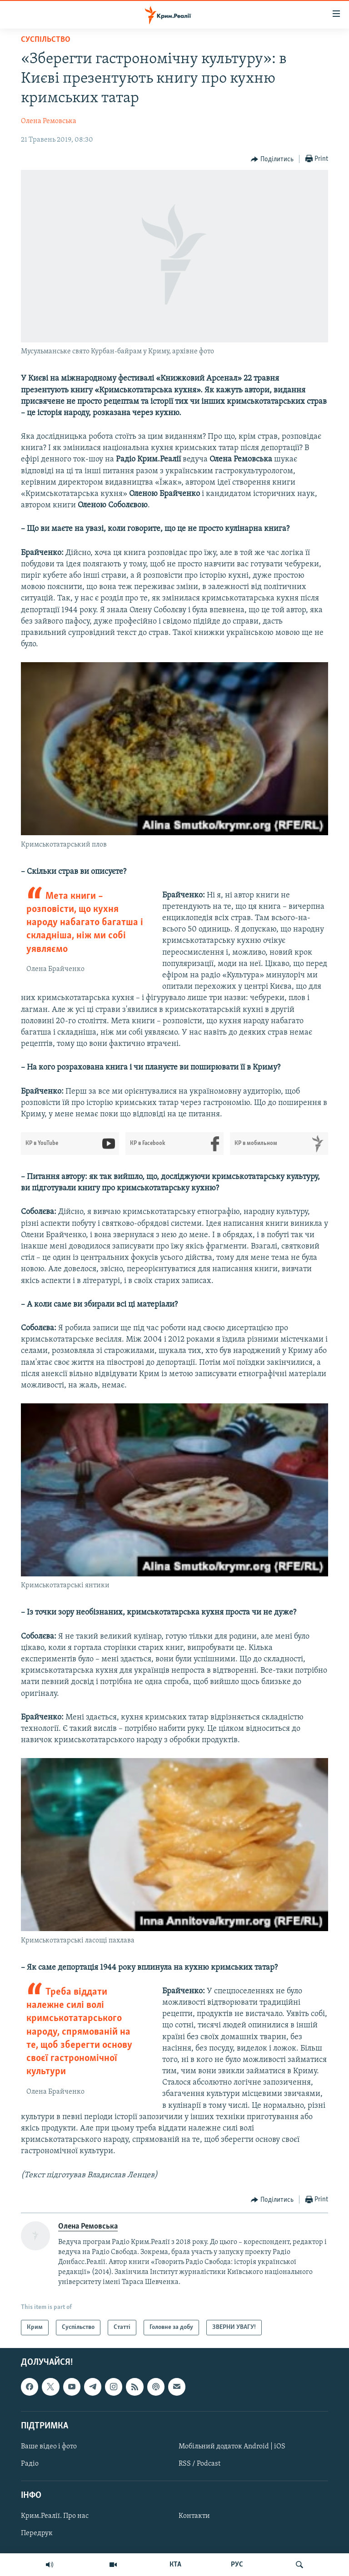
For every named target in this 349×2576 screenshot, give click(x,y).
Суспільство (45, 39)
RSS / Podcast (199, 2463)
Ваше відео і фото (49, 2446)
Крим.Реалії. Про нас (55, 2516)
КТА (175, 2564)
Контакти (194, 2516)
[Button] (272, 159)
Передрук (37, 2533)
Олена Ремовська (48, 121)
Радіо (30, 2463)
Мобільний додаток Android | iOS (232, 2446)
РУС (237, 2564)
